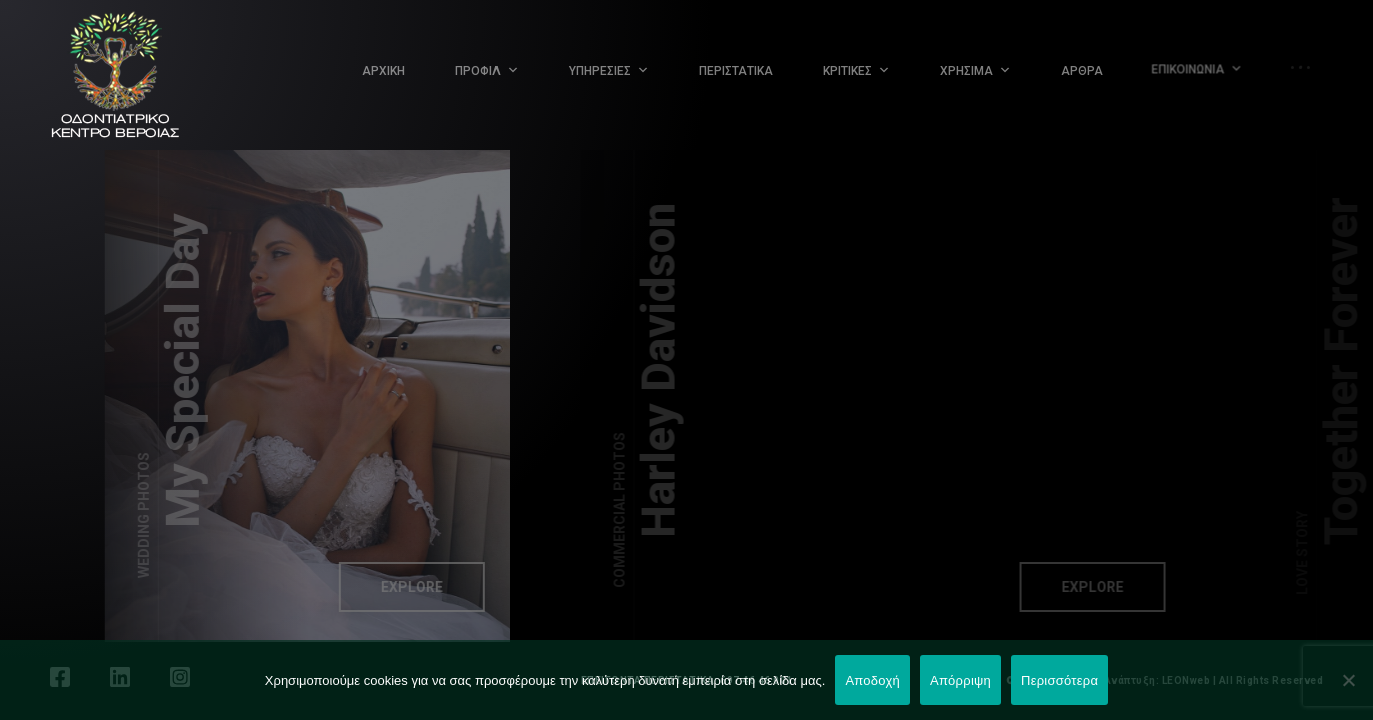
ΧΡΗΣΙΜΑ (966, 70)
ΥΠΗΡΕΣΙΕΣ (600, 71)
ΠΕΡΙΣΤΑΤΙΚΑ (736, 71)
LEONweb (1186, 680)
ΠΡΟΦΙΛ (478, 71)
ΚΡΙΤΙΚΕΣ (847, 71)
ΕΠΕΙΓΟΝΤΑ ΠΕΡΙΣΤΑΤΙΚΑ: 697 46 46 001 (687, 680)
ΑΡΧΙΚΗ (383, 71)
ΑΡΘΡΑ (1077, 66)
